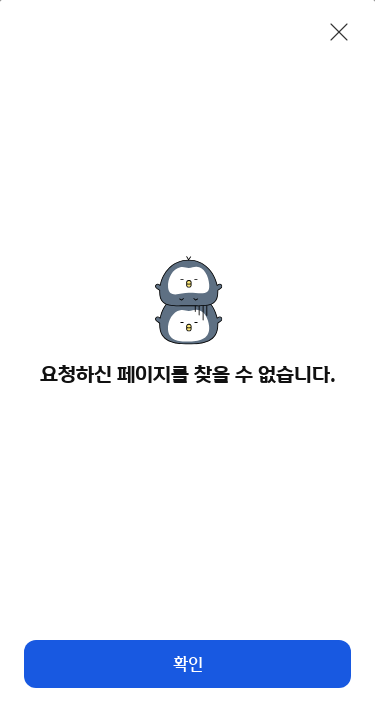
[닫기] (339, 32)
